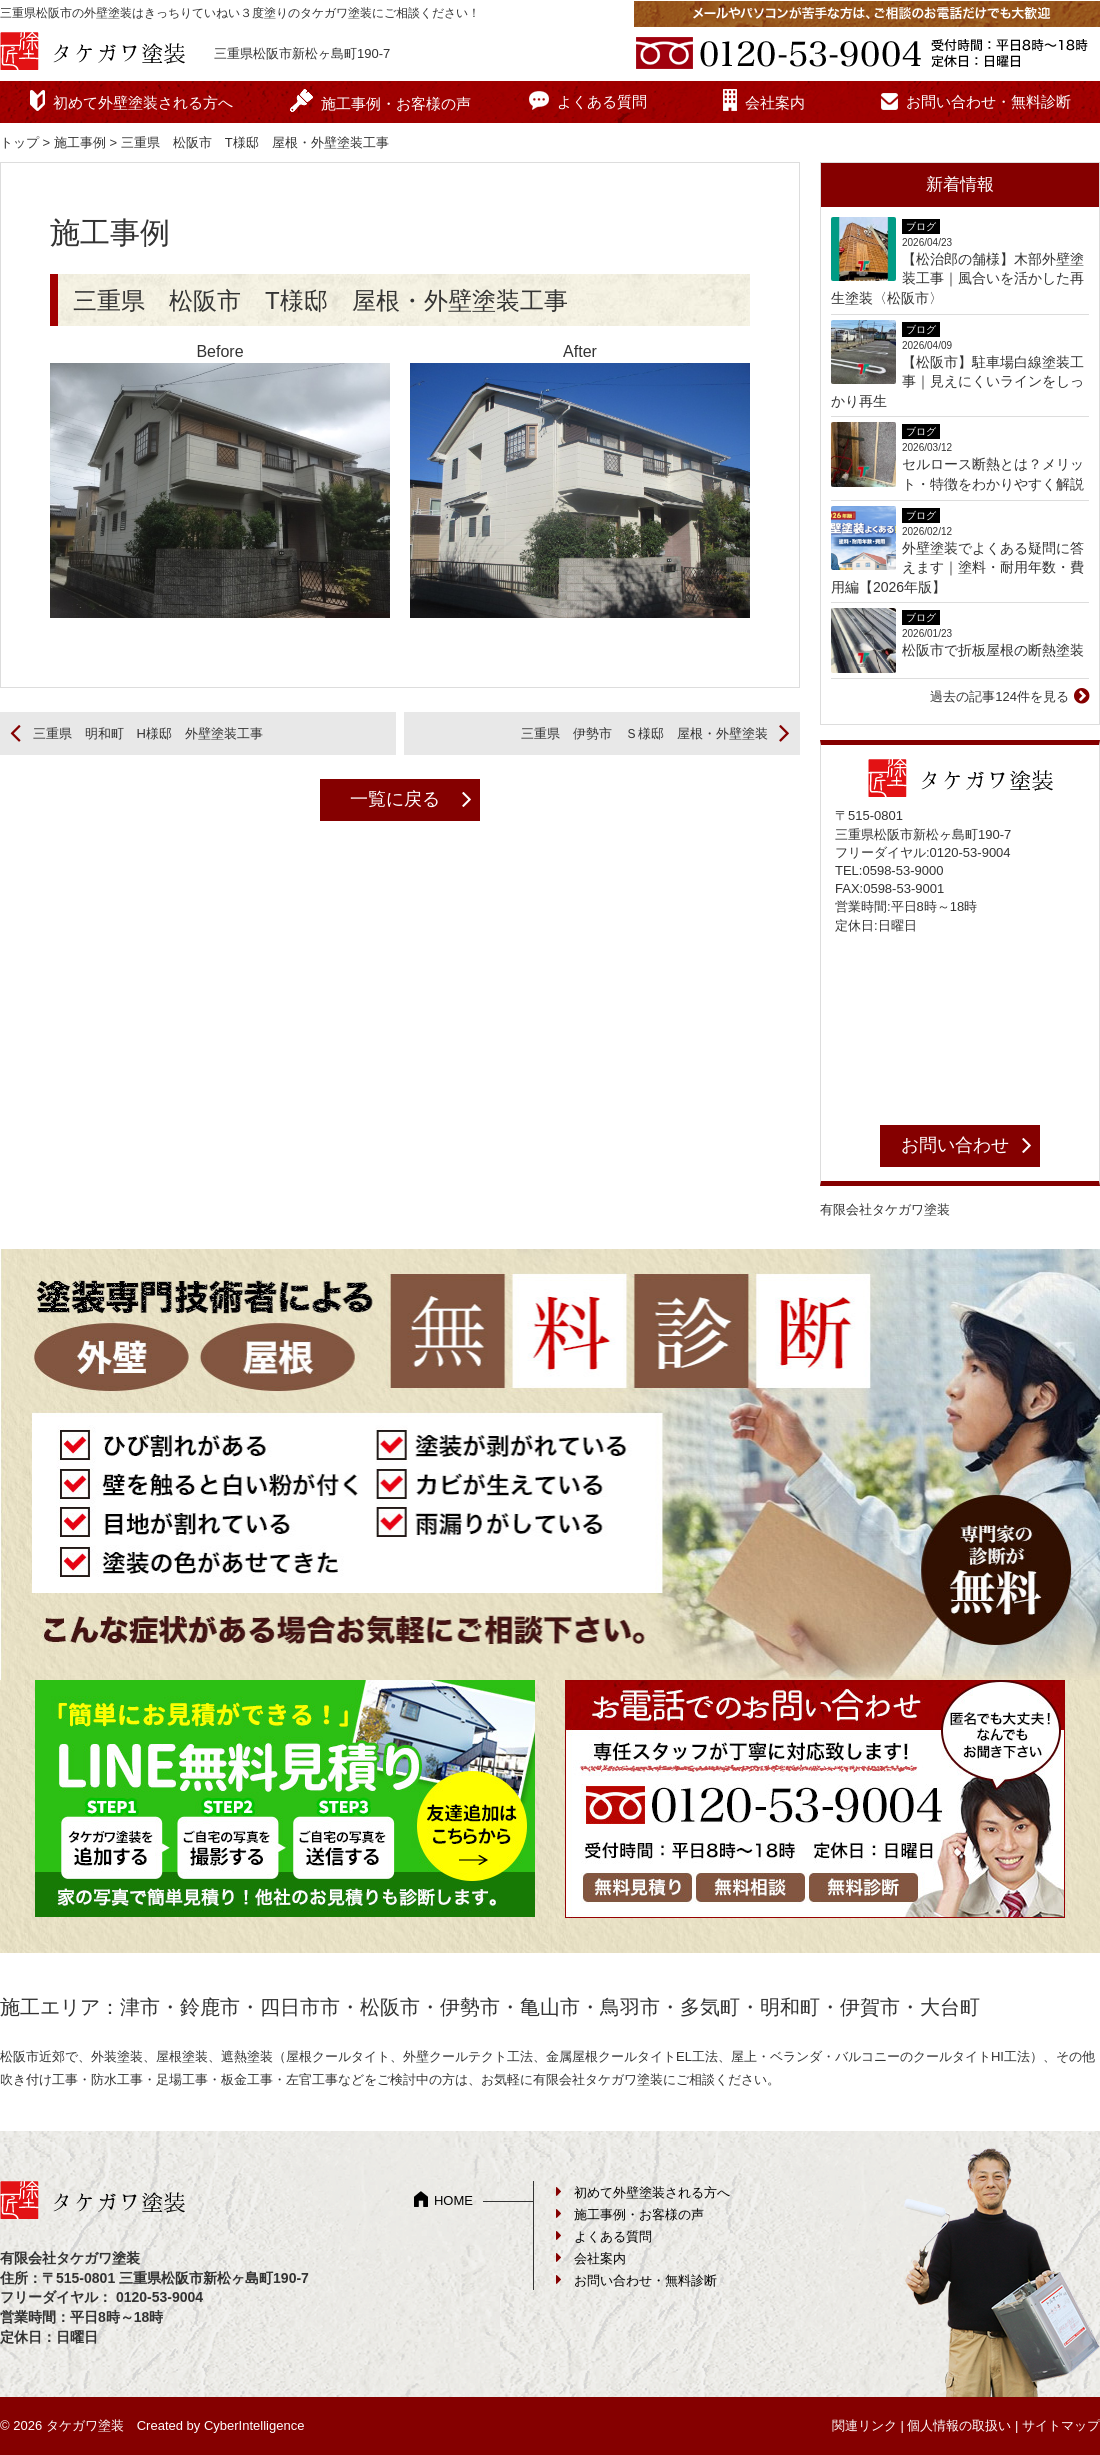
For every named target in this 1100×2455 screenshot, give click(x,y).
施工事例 (80, 142)
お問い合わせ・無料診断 (988, 101)
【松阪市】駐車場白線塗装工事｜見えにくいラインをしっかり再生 (957, 381)
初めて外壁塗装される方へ (143, 102)
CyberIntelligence (254, 2425)
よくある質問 (602, 101)
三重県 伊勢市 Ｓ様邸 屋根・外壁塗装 (644, 733)
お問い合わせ (955, 1145)
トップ (19, 142)
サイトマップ (1061, 2425)
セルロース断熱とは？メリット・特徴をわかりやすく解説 (993, 474)
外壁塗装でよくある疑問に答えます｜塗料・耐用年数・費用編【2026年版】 (957, 567)
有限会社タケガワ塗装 (885, 1209)
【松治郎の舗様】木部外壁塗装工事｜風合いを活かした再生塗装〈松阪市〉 (957, 278)
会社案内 (775, 102)
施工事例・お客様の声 (396, 103)
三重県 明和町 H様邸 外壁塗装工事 (148, 733)
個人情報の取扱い (959, 2425)
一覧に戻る (395, 799)
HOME (453, 2200)
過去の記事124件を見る (999, 696)
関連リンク (864, 2425)
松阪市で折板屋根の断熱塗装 (993, 650)
